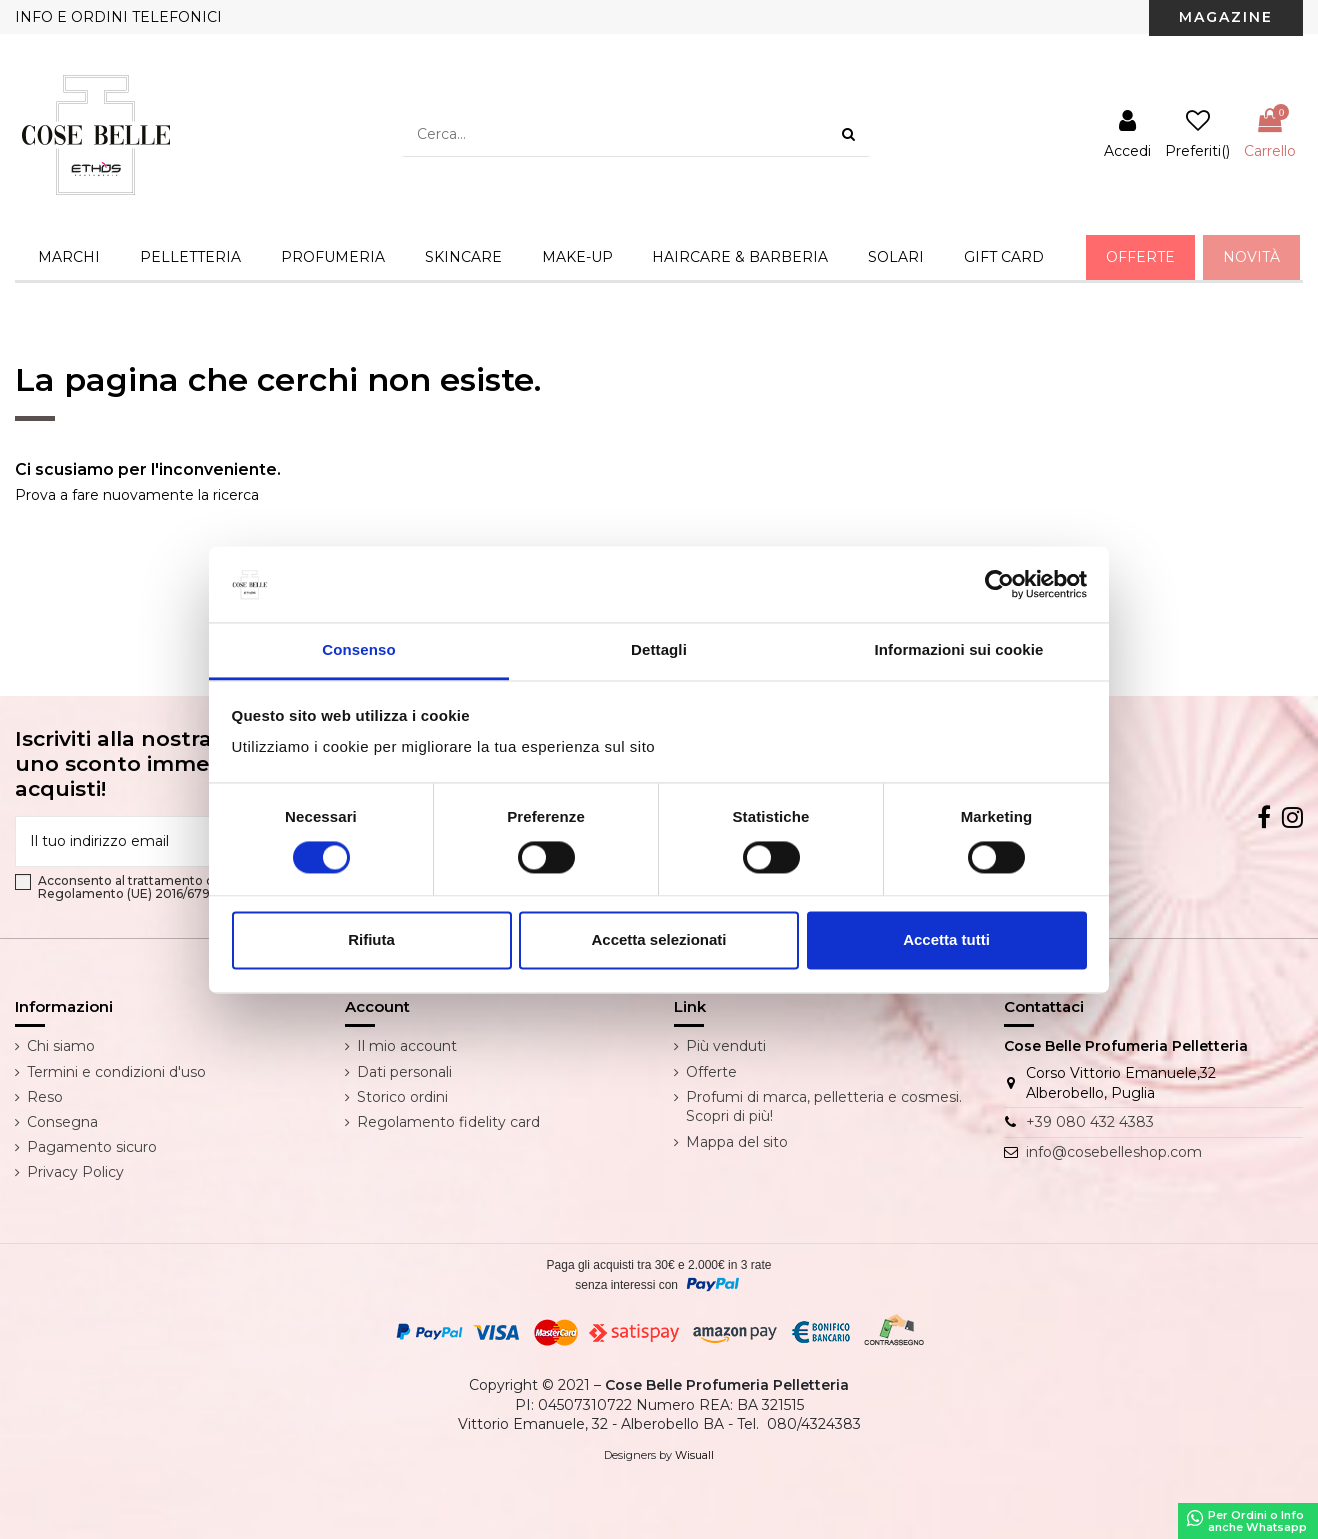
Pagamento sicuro (92, 1147)
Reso (45, 1097)
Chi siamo (61, 1046)
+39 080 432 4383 (1090, 1122)
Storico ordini (402, 1097)
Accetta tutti (946, 940)
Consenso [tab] (358, 650)
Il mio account (407, 1046)
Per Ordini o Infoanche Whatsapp (1247, 1521)
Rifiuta (371, 940)
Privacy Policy (75, 1172)
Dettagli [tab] (659, 650)
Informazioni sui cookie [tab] (959, 650)
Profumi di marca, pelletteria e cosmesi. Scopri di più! (824, 1107)
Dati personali (404, 1072)
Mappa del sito (737, 1142)
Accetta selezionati (658, 940)
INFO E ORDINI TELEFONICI (118, 17)
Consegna (62, 1122)
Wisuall (694, 1455)
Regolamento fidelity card (448, 1122)
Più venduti (726, 1046)
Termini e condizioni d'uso (116, 1072)
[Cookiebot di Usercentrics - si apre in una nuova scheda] (999, 584)
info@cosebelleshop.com (1114, 1152)
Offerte (711, 1072)
